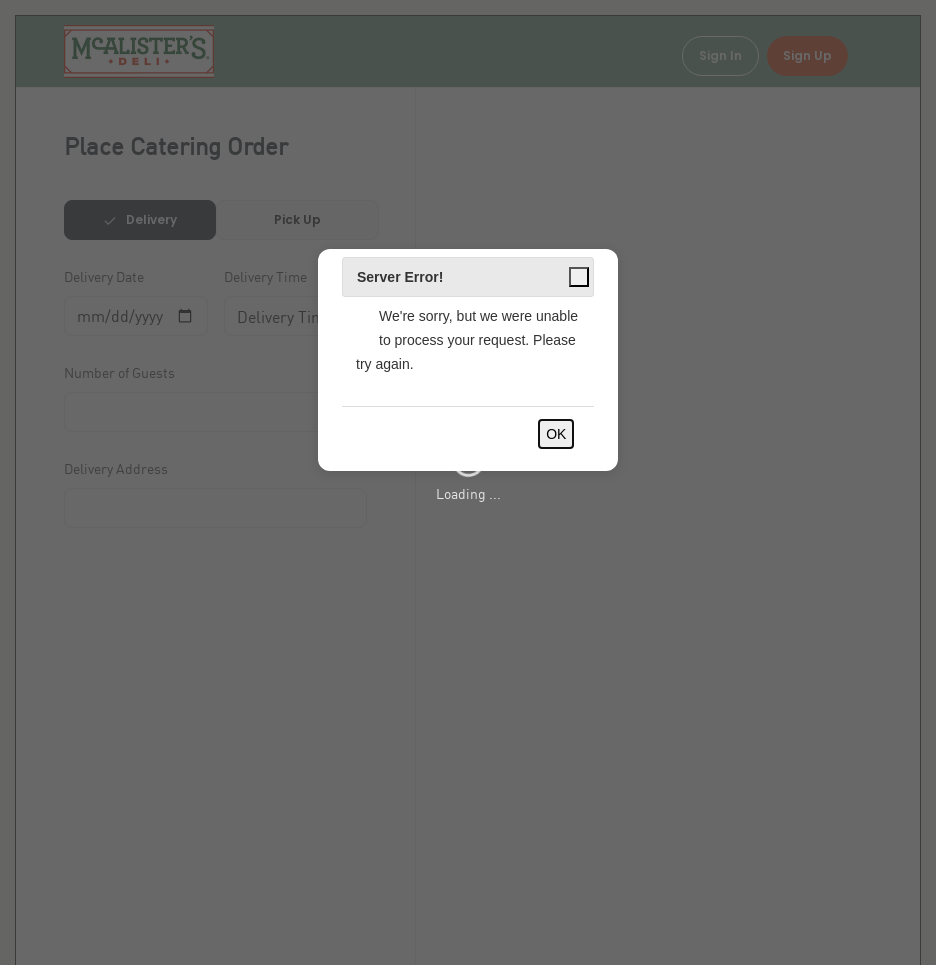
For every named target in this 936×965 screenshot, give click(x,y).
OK (556, 434)
